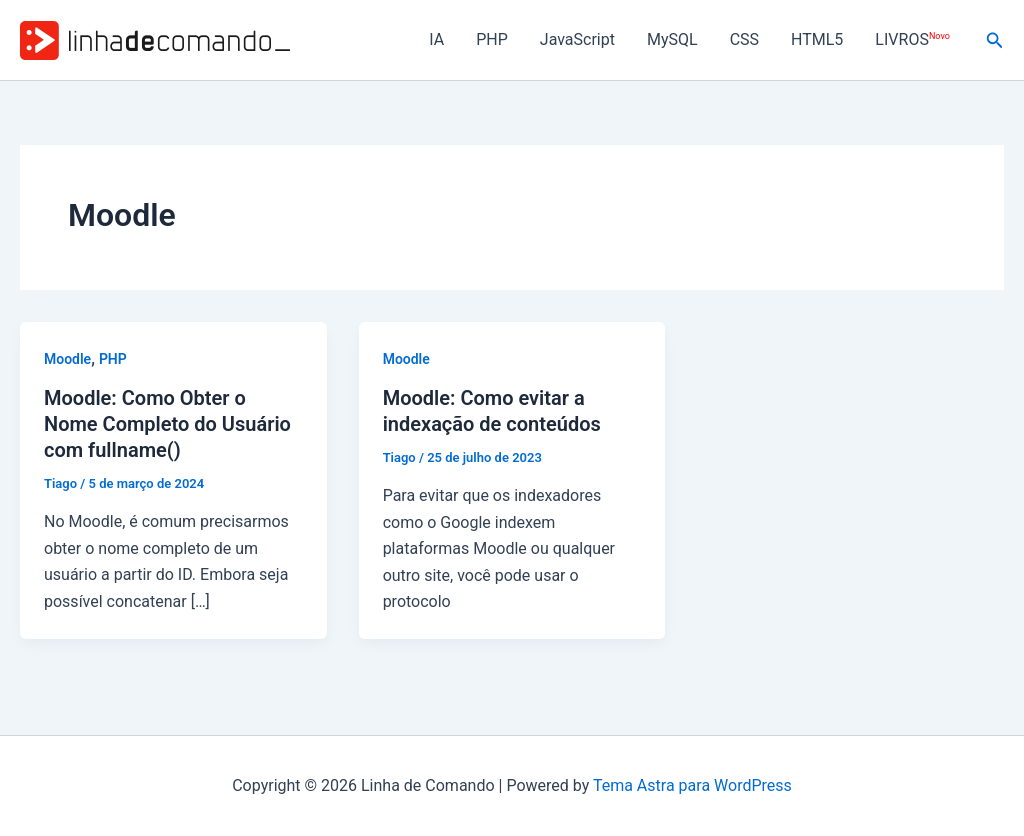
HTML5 (817, 39)
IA (436, 39)
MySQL (672, 39)
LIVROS (912, 39)
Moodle (67, 359)
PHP (492, 39)
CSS (744, 39)
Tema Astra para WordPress (692, 785)
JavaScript (577, 39)
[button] (995, 40)
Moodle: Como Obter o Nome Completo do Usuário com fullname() (167, 424)
